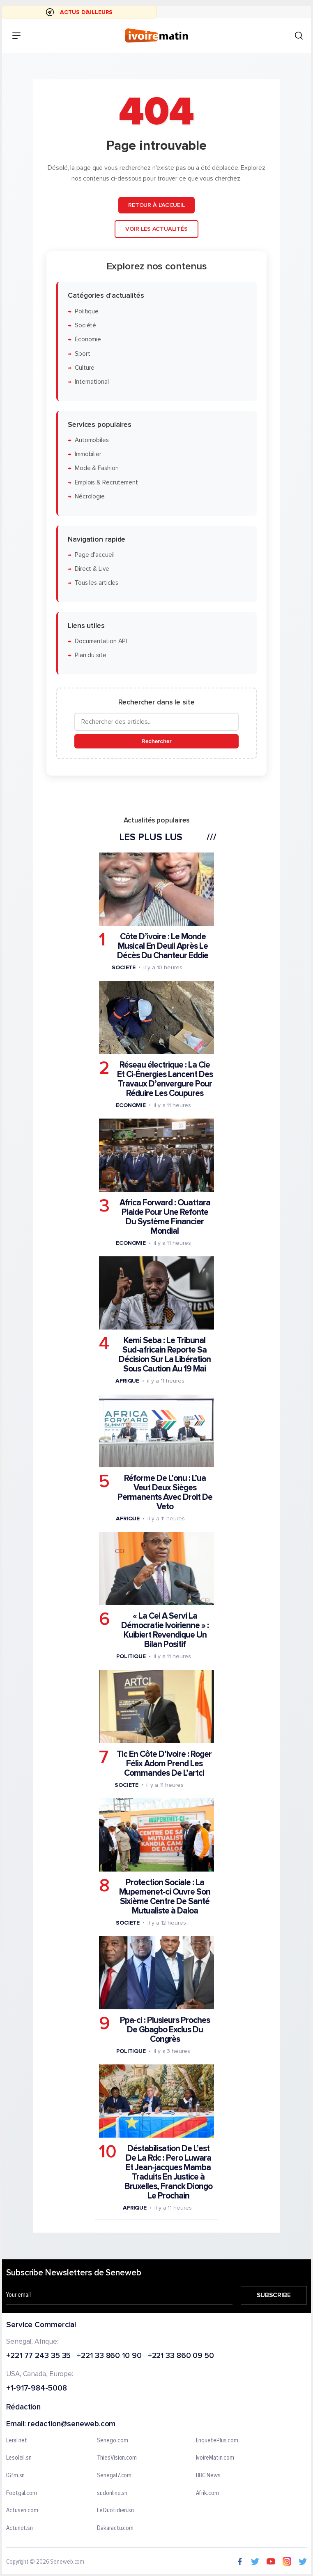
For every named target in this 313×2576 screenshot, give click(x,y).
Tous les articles (96, 583)
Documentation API (101, 641)
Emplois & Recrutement (106, 482)
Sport (82, 354)
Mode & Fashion (97, 469)
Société (85, 325)
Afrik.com (207, 2493)
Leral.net (16, 2440)
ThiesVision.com (117, 2458)
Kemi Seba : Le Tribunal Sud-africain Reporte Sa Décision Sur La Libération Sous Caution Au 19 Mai (165, 1355)
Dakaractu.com (115, 2528)
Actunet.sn (19, 2528)
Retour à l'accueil (156, 205)
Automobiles (92, 440)
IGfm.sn (15, 2475)
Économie (88, 340)
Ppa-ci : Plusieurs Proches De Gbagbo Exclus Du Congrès (165, 2029)
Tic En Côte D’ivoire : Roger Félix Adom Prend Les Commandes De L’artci (164, 1763)
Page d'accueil (95, 555)
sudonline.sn (112, 2493)
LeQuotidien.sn (115, 2510)
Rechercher (156, 742)
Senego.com (112, 2440)
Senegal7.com (114, 2475)
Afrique (127, 1381)
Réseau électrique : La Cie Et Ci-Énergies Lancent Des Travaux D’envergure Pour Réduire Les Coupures (165, 1079)
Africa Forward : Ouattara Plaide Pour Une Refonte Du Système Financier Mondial (165, 1217)
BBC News (208, 2475)
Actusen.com (22, 2510)
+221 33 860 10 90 (109, 2355)
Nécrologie (90, 496)
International (92, 382)
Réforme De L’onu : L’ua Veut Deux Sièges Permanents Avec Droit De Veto (164, 1493)
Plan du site (90, 656)
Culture (84, 368)
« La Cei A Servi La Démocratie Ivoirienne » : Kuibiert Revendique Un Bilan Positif (165, 1630)
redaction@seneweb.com (71, 2424)
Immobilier (88, 454)
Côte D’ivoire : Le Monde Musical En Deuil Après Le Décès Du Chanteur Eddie (162, 946)
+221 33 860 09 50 (181, 2355)
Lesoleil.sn (19, 2458)
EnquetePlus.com (217, 2440)
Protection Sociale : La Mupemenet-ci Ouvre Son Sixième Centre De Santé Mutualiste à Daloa (164, 1897)
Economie (131, 1105)
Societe (124, 967)
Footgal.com (21, 2493)
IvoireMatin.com (215, 2458)
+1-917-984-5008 (36, 2388)
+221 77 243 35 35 (38, 2355)
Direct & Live (92, 569)
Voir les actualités (156, 229)
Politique (87, 311)
